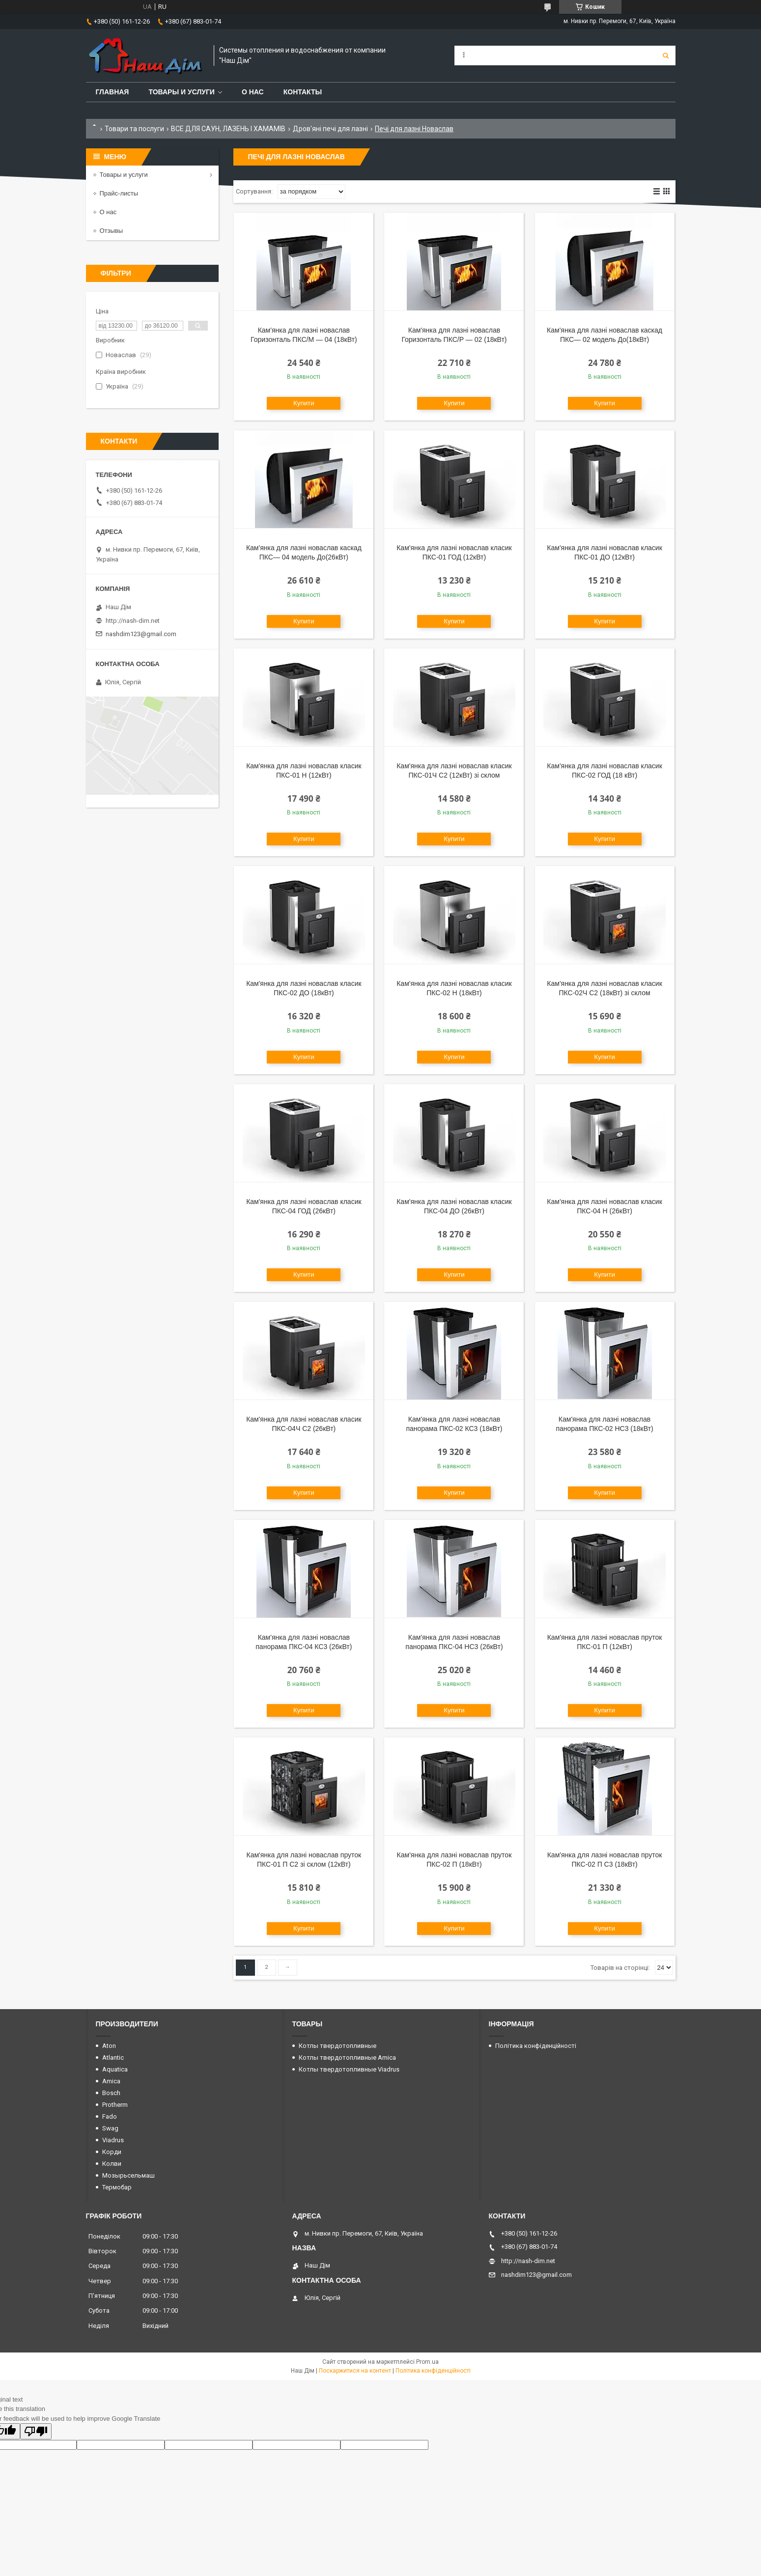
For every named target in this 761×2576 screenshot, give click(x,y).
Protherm (115, 2104)
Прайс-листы (119, 193)
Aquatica (115, 2069)
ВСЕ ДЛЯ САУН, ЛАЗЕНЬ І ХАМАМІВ (228, 129)
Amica (111, 2081)
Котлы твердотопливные (337, 2045)
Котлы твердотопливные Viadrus (349, 2069)
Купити (303, 403)
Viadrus (113, 2140)
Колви (111, 2163)
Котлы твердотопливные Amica (347, 2057)
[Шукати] (666, 55)
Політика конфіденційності (535, 2045)
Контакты (302, 92)
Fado (109, 2116)
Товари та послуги (134, 129)
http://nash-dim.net (133, 620)
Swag (110, 2128)
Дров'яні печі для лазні (330, 129)
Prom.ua (427, 2361)
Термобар (117, 2187)
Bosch (111, 2093)
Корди (111, 2152)
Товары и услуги (181, 92)
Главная (112, 92)
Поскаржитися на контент (355, 2370)
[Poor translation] (36, 2431)
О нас (253, 92)
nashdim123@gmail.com (141, 634)
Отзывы (111, 230)
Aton (109, 2045)
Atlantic (113, 2057)
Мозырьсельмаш (128, 2175)
